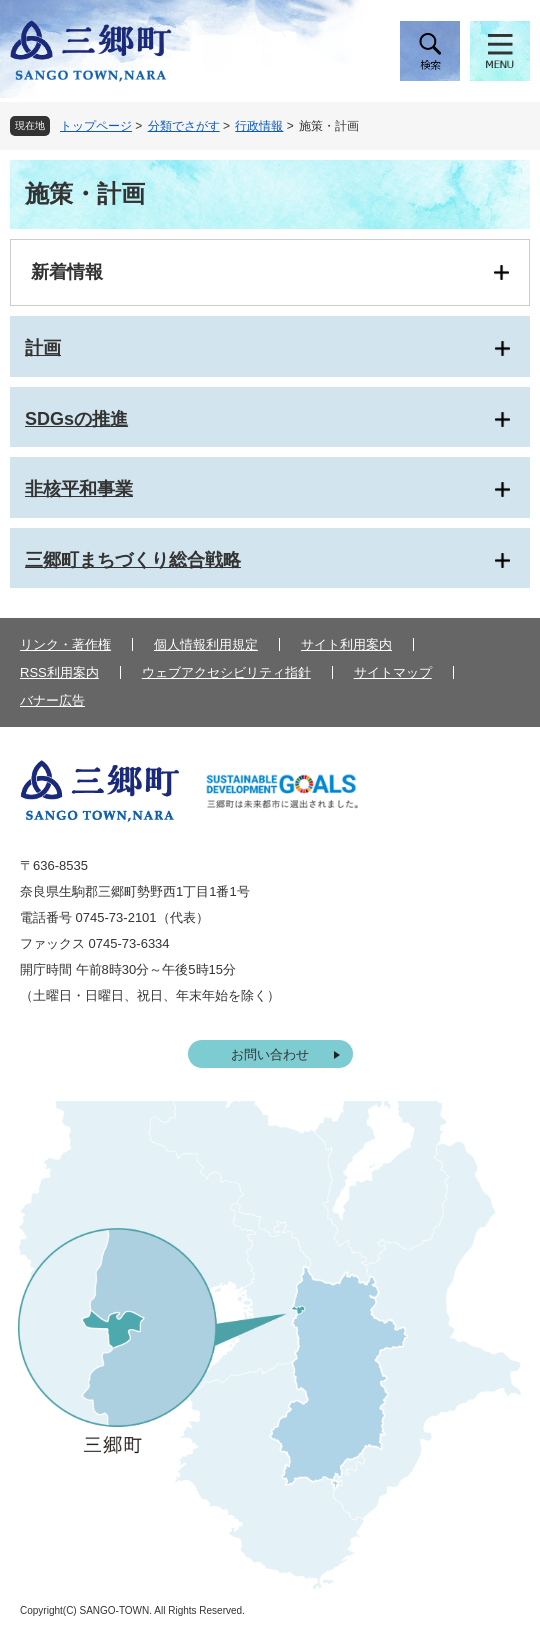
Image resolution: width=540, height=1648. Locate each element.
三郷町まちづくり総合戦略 (133, 560)
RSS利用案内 (59, 672)
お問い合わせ (270, 1054)
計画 (43, 348)
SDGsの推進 (76, 419)
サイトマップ (393, 672)
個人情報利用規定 (206, 644)
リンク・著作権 (65, 644)
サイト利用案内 (346, 644)
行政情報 (259, 126)
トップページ (96, 126)
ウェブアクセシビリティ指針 (226, 672)
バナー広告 (52, 700)
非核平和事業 (79, 489)
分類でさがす (184, 126)
